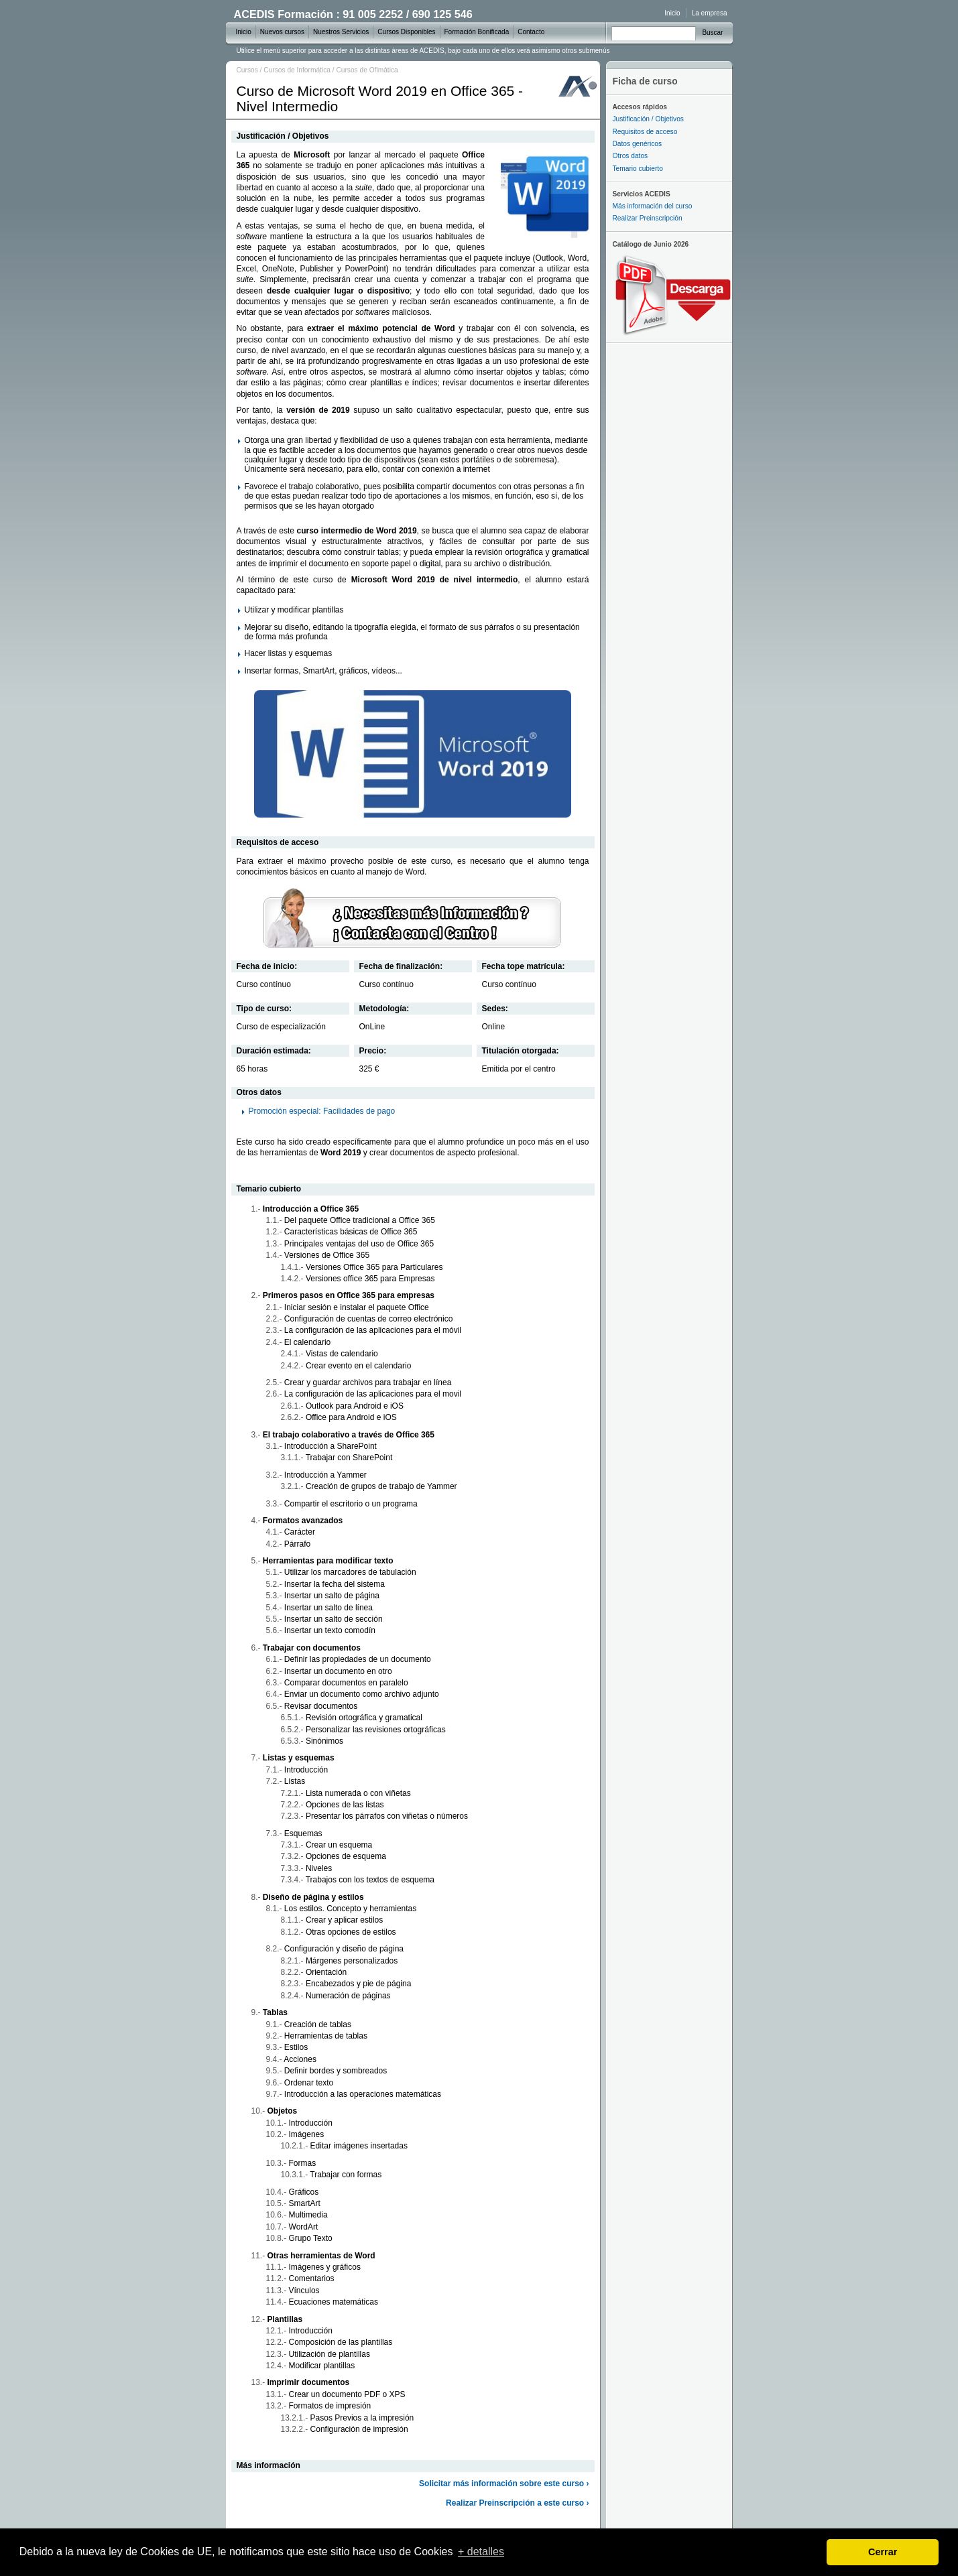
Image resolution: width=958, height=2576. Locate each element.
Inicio (672, 13)
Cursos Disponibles (406, 32)
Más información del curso (653, 206)
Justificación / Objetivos (648, 119)
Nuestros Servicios (341, 32)
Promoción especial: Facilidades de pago (322, 1111)
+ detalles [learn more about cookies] (481, 2551)
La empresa (709, 13)
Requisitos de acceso (645, 131)
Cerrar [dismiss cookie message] (882, 2552)
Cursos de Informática (297, 70)
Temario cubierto (638, 168)
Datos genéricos (637, 143)
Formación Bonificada (477, 32)
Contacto (531, 32)
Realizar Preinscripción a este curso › (517, 2503)
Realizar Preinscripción (647, 218)
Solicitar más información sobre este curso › (504, 2483)
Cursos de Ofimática (367, 70)
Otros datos (630, 155)
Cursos (247, 70)
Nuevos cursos (282, 32)
